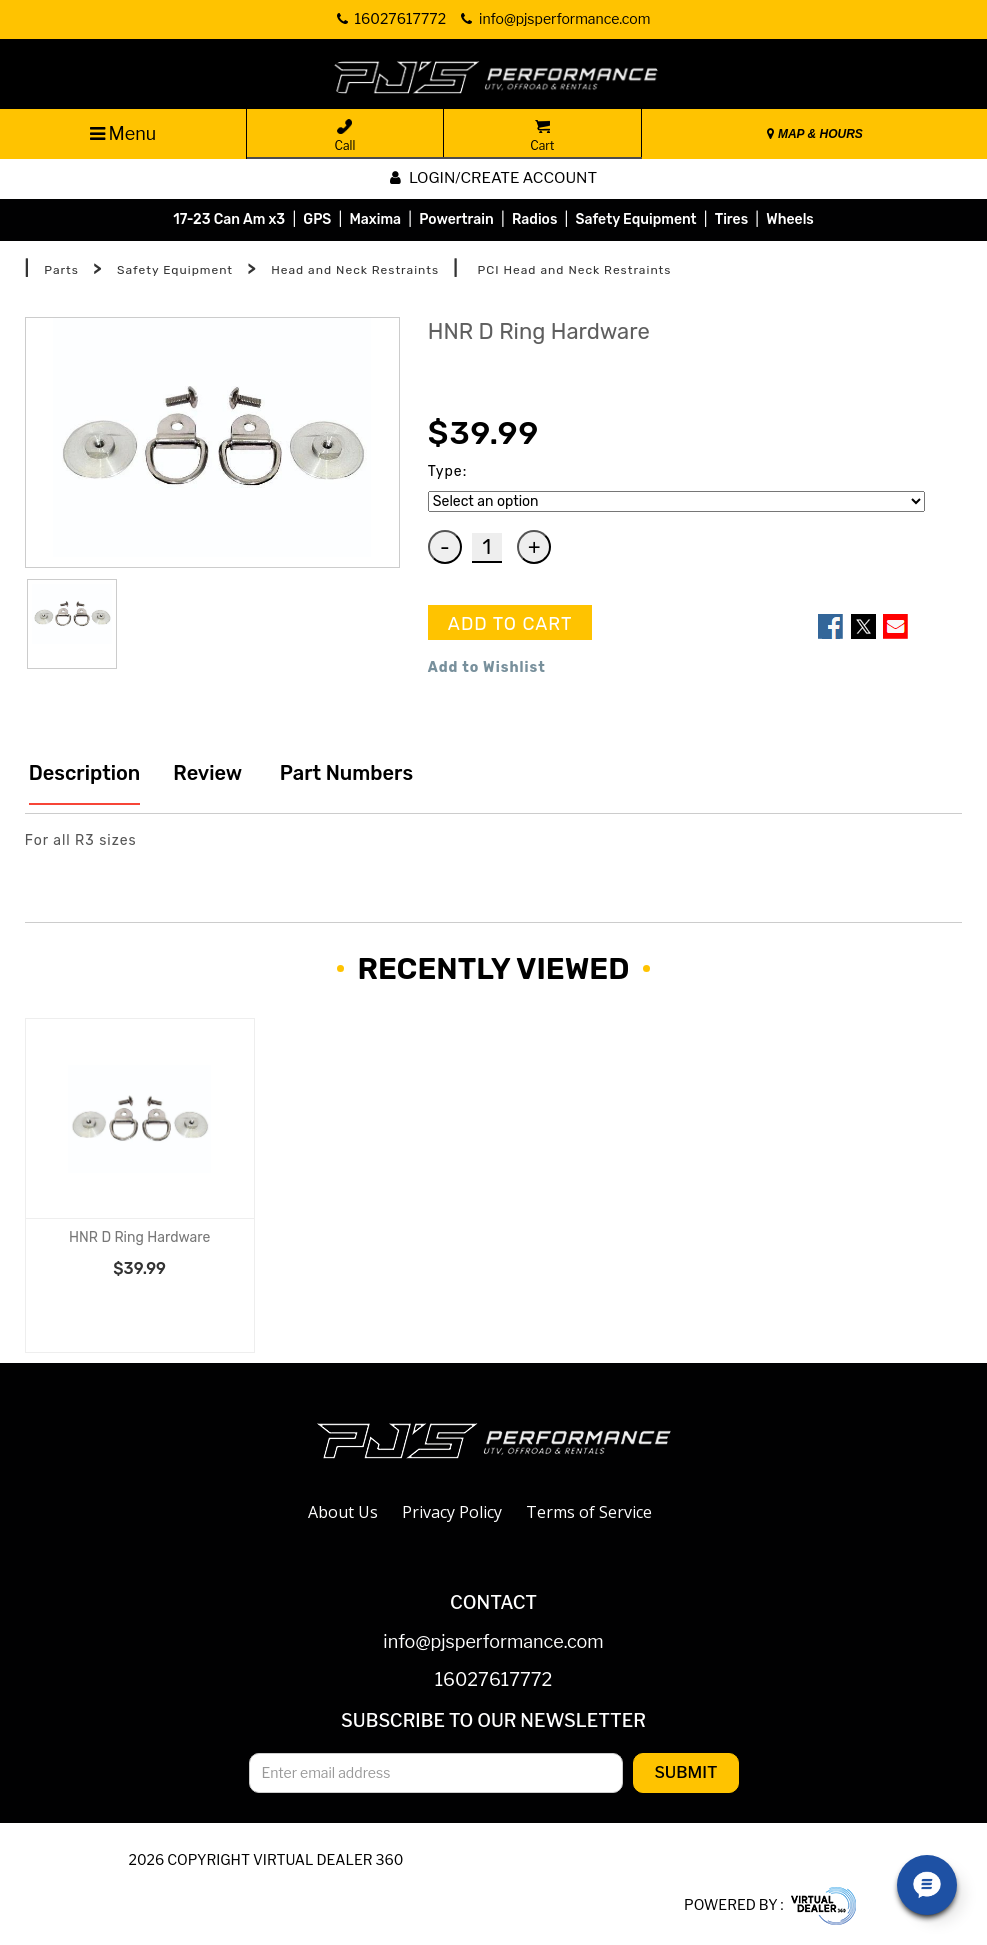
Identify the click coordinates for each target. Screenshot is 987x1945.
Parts (61, 270)
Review (207, 773)
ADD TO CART (510, 624)
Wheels (790, 219)
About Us (343, 1512)
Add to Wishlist (487, 667)
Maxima (376, 219)
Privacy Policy (452, 1512)
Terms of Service (589, 1512)
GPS (317, 219)
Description (85, 773)
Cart (542, 136)
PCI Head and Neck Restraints (575, 270)
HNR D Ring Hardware (139, 1237)
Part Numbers (344, 773)
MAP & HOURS (815, 134)
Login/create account (493, 178)
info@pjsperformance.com (493, 1642)
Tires (731, 219)
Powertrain (456, 219)
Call (345, 136)
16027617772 (494, 1680)
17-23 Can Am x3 (229, 219)
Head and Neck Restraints (355, 270)
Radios (534, 219)
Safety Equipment (635, 219)
